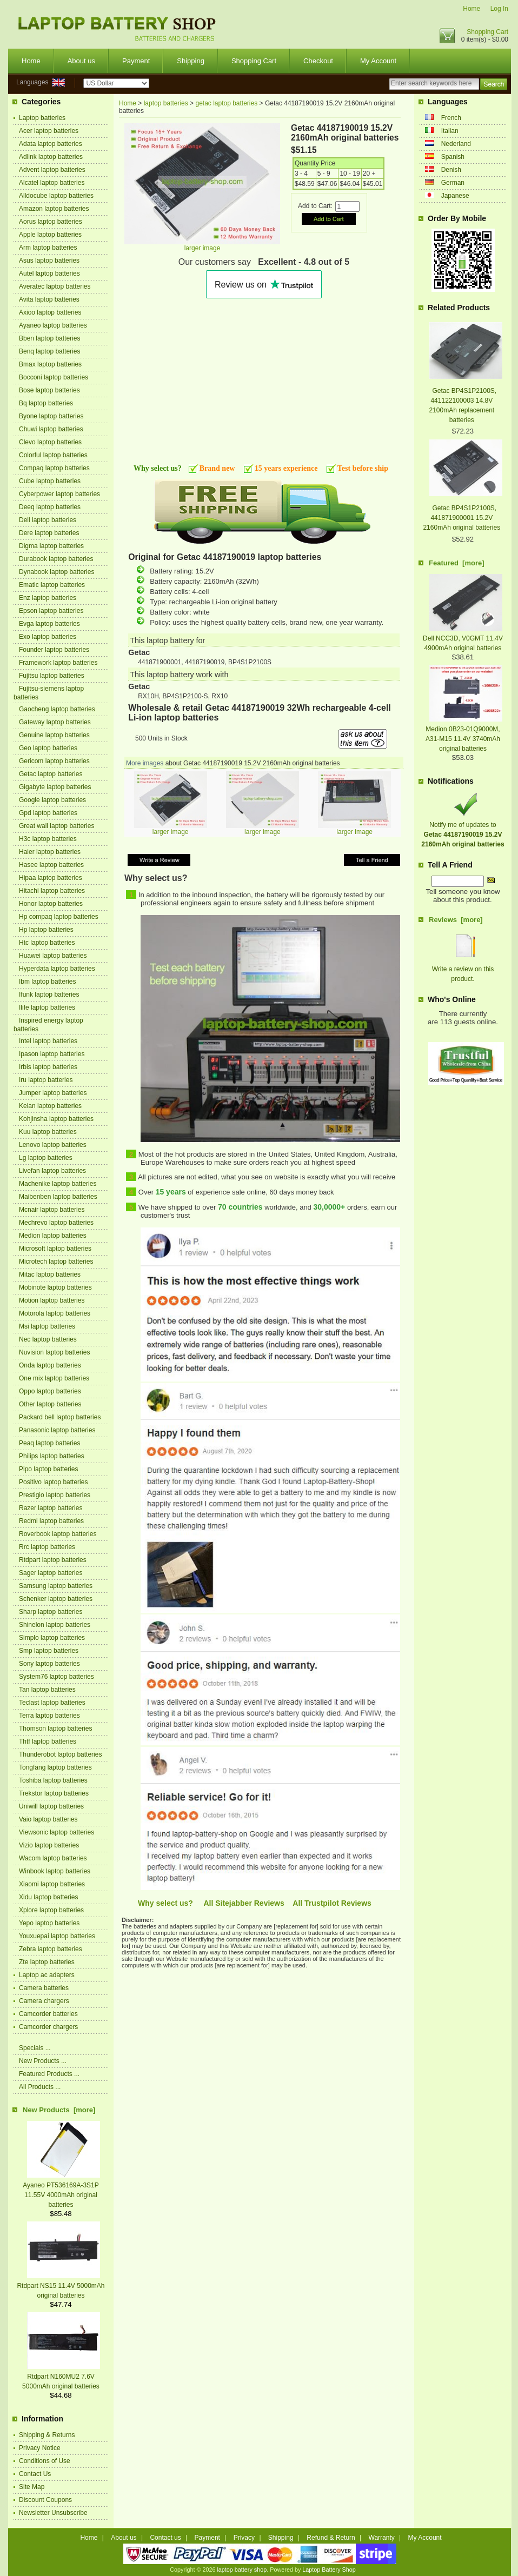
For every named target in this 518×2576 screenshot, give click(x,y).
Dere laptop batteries (49, 533)
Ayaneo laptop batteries (53, 325)
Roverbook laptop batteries (57, 1534)
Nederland (456, 144)
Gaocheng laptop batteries (57, 709)
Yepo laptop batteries (49, 1923)
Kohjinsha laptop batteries (56, 1119)
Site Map (31, 2487)
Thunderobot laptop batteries (60, 1754)
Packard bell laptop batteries (60, 1417)
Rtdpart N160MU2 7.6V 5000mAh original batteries (61, 2376)
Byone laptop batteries (51, 416)
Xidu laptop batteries (48, 1897)
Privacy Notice (40, 2448)
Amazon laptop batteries (54, 208)
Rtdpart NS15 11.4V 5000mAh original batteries (60, 2285)
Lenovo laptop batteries (53, 1145)
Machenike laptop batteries (57, 1183)
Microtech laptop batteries (56, 1261)
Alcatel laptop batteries (51, 182)
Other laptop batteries (50, 1404)
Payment (136, 61)
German (452, 182)
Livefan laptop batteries (52, 1170)
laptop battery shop (242, 2569)
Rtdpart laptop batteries (53, 1560)
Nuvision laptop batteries (54, 1352)
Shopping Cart (487, 32)
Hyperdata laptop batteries (57, 968)
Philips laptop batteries (51, 1456)
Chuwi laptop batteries (51, 429)
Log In (499, 8)
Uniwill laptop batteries (51, 1806)
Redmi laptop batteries (51, 1521)
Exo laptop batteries (47, 636)
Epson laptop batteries (51, 611)
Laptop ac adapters (47, 1975)
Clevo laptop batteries (50, 442)
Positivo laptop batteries (53, 1482)
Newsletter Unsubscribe (53, 2513)
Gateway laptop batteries (55, 722)
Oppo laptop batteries (50, 1391)
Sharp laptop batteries (50, 1612)
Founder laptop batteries (54, 649)
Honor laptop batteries (51, 903)
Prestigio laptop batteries (54, 1495)
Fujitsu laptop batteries (51, 675)
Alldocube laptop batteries (56, 195)
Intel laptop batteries (48, 1041)
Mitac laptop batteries (50, 1274)
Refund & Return (331, 2537)
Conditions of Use (44, 2461)
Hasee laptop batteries (51, 865)
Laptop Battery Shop (328, 2569)
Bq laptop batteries (46, 403)
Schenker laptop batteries (55, 1599)
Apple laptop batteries (50, 234)
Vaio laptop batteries (48, 1819)
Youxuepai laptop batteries (57, 1936)
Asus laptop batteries (49, 260)
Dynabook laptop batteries (56, 572)
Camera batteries (44, 1988)
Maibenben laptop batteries (58, 1196)
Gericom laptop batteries (54, 761)
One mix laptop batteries (54, 1378)
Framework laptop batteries (58, 662)
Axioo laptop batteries (50, 312)
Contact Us (35, 2474)
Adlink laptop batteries (51, 157)
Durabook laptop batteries (56, 559)
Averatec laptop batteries (55, 286)
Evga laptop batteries (49, 624)
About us (81, 61)
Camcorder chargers (48, 2027)
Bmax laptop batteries (50, 364)
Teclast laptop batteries (52, 1702)
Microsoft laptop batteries (55, 1248)
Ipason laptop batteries (51, 1054)
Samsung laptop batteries (55, 1586)
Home (471, 8)
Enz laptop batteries (47, 598)
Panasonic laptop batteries (57, 1430)
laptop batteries (166, 103)
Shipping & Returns (47, 2435)
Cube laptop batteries (50, 481)
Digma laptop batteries (51, 546)
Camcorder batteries (48, 2014)
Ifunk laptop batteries (49, 994)
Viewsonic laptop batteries (56, 1832)
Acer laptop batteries (48, 131)
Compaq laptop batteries (54, 468)
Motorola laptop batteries (54, 1313)
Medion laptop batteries (53, 1235)
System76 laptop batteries (56, 1676)
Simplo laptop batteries (52, 1637)
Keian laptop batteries (50, 1106)
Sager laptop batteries (50, 1573)
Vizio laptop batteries (49, 1845)
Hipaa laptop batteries (50, 878)
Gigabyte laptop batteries (55, 787)
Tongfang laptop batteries (55, 1767)
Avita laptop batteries (49, 299)
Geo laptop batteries (48, 748)
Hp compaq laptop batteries (58, 916)
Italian (450, 131)
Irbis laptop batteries (48, 1067)
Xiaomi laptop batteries (52, 1884)
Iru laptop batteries (45, 1080)
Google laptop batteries (52, 800)
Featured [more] (456, 563)
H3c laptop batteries (48, 839)
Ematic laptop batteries (52, 585)
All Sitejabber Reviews (243, 1903)
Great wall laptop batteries (56, 826)
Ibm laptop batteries (47, 981)
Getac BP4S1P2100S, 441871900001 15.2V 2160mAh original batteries (461, 517)
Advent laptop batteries (52, 169)
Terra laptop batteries (49, 1715)
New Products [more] (59, 2110)
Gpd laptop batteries (48, 813)
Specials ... (35, 2048)
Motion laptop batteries (51, 1300)
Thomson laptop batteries (55, 1728)
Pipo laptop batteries (48, 1469)
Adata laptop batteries (50, 144)
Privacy (244, 2537)
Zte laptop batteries (47, 1962)
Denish (451, 169)
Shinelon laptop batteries (54, 1625)
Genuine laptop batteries (54, 735)
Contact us (165, 2537)
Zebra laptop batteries (50, 1949)
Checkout (318, 61)
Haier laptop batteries (50, 852)
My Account (378, 61)
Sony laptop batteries (49, 1663)
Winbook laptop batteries (54, 1871)
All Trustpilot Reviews (332, 1903)
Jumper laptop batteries (53, 1093)
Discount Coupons (45, 2500)
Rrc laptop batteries (47, 1547)
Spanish (452, 157)
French (451, 118)
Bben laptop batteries (49, 338)
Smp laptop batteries (48, 1650)
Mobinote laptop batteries (55, 1287)
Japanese (455, 195)
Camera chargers (44, 2001)
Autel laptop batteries (49, 273)
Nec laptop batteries (48, 1339)
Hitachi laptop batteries (52, 891)
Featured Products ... (49, 2074)
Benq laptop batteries (49, 351)
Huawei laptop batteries (53, 955)
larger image (170, 829)
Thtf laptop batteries (47, 1741)
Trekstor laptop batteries (54, 1793)
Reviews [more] (456, 920)
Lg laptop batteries (45, 1158)
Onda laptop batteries (50, 1365)
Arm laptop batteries (48, 247)
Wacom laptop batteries (53, 1858)
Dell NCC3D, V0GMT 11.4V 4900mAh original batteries (463, 638)
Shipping (190, 61)
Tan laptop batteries (47, 1689)
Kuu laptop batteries (48, 1132)
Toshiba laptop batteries (53, 1780)
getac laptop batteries (226, 103)
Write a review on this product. (463, 969)
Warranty (382, 2537)
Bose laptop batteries (49, 390)
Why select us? (165, 1903)
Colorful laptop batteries (53, 455)
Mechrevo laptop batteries (56, 1222)
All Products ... (40, 2087)
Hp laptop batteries (46, 929)
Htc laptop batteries (47, 942)
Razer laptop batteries (50, 1508)
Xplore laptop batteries (51, 1910)
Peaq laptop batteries (49, 1443)
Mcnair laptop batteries (51, 1209)
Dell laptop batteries (47, 520)
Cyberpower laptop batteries (59, 494)
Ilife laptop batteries (47, 1007)
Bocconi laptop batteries (53, 377)
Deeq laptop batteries (50, 507)
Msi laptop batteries (47, 1326)
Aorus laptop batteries (50, 221)
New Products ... (43, 2061)
